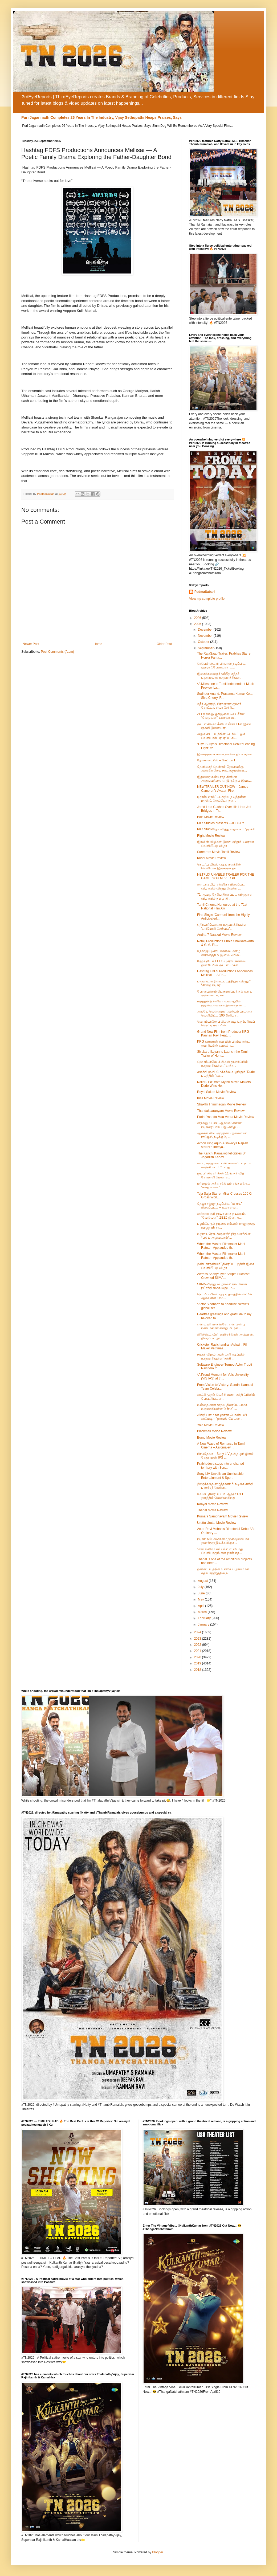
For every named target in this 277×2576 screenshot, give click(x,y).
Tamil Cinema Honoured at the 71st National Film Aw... (222, 906)
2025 (198, 624)
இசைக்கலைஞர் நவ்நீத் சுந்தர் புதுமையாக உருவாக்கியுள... (219, 675)
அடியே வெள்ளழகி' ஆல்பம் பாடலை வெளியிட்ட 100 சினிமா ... (224, 1013)
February (204, 1618)
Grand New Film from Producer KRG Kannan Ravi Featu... (223, 1033)
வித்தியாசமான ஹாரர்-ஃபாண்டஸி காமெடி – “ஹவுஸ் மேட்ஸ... (222, 1416)
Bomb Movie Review (211, 1437)
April (201, 1606)
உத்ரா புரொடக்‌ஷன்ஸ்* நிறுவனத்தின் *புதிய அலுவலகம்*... (224, 1235)
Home (98, 644)
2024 (198, 1632)
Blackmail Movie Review (214, 1431)
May (201, 1599)
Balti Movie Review (210, 817)
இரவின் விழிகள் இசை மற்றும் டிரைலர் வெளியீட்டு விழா (225, 843)
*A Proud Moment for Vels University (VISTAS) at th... (223, 1376)
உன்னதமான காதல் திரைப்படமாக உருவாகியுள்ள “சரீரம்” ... (222, 1406)
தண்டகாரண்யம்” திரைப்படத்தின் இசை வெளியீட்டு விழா (225, 1265)
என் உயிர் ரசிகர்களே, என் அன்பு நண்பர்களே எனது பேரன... (221, 1326)
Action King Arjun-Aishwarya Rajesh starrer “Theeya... (222, 1145)
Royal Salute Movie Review (216, 1092)
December (206, 629)
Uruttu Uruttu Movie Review (216, 1523)
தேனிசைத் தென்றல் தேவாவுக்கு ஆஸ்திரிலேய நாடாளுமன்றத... (222, 768)
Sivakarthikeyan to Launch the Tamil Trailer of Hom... (222, 1053)
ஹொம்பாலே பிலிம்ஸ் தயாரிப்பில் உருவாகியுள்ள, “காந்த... (222, 1063)
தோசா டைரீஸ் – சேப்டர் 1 (216, 760)
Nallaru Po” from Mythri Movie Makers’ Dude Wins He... (224, 1084)
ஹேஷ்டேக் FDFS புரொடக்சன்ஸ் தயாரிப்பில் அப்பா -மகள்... (221, 963)
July (201, 1587)
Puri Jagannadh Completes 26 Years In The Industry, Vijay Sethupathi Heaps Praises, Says (101, 117)
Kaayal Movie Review (212, 1504)
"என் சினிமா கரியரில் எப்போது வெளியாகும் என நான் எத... (220, 1551)
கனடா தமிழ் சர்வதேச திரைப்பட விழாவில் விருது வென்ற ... (221, 886)
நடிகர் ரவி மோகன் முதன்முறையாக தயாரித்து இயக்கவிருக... (223, 1541)
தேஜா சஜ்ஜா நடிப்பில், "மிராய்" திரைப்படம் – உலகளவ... (219, 1205)
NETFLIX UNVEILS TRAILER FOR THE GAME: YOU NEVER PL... (225, 876)
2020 (198, 1657)
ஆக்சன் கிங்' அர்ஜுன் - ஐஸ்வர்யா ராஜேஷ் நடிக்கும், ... (222, 1135)
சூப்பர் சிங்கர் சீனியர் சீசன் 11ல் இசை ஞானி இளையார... (224, 726)
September (206, 648)
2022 (198, 1645)
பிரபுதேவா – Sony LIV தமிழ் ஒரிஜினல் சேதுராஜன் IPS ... (225, 1455)
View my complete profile (207, 599)
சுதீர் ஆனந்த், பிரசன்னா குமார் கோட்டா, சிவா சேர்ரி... (219, 705)
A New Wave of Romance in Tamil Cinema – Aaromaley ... (221, 1445)
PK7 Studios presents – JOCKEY (220, 823)
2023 (198, 1638)
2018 (198, 1670)
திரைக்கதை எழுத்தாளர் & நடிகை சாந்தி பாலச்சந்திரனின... (225, 1485)
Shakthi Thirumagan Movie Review (221, 1104)
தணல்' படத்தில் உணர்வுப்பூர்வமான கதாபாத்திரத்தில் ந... (223, 1571)
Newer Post (31, 644)
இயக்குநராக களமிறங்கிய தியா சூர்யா (224, 754)
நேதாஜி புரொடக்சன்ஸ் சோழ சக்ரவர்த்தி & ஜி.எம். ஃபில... (219, 953)
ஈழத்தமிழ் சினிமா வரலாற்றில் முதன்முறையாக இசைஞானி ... (221, 1003)
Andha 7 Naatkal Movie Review (219, 935)
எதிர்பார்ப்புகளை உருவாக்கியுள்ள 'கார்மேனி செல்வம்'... (222, 926)
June (202, 1593)
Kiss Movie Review (210, 1098)
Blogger (157, 2552)
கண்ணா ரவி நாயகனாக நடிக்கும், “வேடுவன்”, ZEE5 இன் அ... (221, 1215)
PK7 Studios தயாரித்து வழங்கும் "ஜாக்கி (226, 829)
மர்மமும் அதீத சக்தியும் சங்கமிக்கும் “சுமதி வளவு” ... (223, 1185)
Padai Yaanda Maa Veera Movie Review (225, 1117)
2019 (198, 1663)
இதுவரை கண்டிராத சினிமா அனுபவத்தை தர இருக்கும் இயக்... (224, 778)
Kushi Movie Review (211, 858)
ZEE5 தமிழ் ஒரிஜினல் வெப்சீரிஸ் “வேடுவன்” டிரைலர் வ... (221, 716)
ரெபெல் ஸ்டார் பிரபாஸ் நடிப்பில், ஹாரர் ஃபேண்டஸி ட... (221, 665)
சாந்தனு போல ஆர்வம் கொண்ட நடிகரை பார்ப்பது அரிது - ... (220, 1125)
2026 (198, 618)
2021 (198, 1651)
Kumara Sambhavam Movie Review (222, 1516)
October (204, 642)
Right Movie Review (211, 836)
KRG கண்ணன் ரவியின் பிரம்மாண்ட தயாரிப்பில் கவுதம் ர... (223, 1043)
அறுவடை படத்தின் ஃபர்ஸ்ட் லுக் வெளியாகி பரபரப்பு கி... (221, 736)
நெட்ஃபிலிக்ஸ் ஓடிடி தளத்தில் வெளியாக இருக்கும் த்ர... (219, 866)
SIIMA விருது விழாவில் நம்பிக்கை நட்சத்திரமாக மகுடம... (222, 1286)
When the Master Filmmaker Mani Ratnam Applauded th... (221, 1246)
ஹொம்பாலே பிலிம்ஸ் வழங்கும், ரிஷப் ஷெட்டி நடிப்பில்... (226, 1023)
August (203, 1581)
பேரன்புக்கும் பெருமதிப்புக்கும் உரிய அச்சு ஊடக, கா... (224, 993)
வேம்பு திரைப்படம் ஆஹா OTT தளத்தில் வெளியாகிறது (220, 1496)
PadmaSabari (204, 592)
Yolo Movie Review (210, 1425)
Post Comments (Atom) (57, 652)
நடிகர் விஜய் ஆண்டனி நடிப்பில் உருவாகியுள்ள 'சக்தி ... (221, 1356)
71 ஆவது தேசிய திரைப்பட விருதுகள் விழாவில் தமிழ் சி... (224, 896)
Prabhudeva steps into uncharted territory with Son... (220, 1465)
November (206, 636)
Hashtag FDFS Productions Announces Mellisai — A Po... (225, 973)
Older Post (164, 644)
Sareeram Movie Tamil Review (218, 852)
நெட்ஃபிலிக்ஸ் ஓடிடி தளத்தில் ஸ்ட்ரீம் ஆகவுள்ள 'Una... (224, 1296)
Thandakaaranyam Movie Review (221, 1111)
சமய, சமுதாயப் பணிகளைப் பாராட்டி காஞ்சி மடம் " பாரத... (224, 1165)
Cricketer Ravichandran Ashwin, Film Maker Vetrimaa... (223, 1346)
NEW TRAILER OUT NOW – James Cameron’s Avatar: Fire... (222, 788)
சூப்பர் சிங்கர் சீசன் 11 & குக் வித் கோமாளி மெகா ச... (220, 1175)
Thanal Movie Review (212, 1510)
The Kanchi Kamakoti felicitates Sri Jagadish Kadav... (221, 1155)
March (203, 1612)
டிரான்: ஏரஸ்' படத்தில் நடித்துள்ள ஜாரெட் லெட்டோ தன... (221, 798)
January (204, 1624)
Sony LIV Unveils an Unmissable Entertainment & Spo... (220, 1475)
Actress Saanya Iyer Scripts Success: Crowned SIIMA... (223, 1276)
